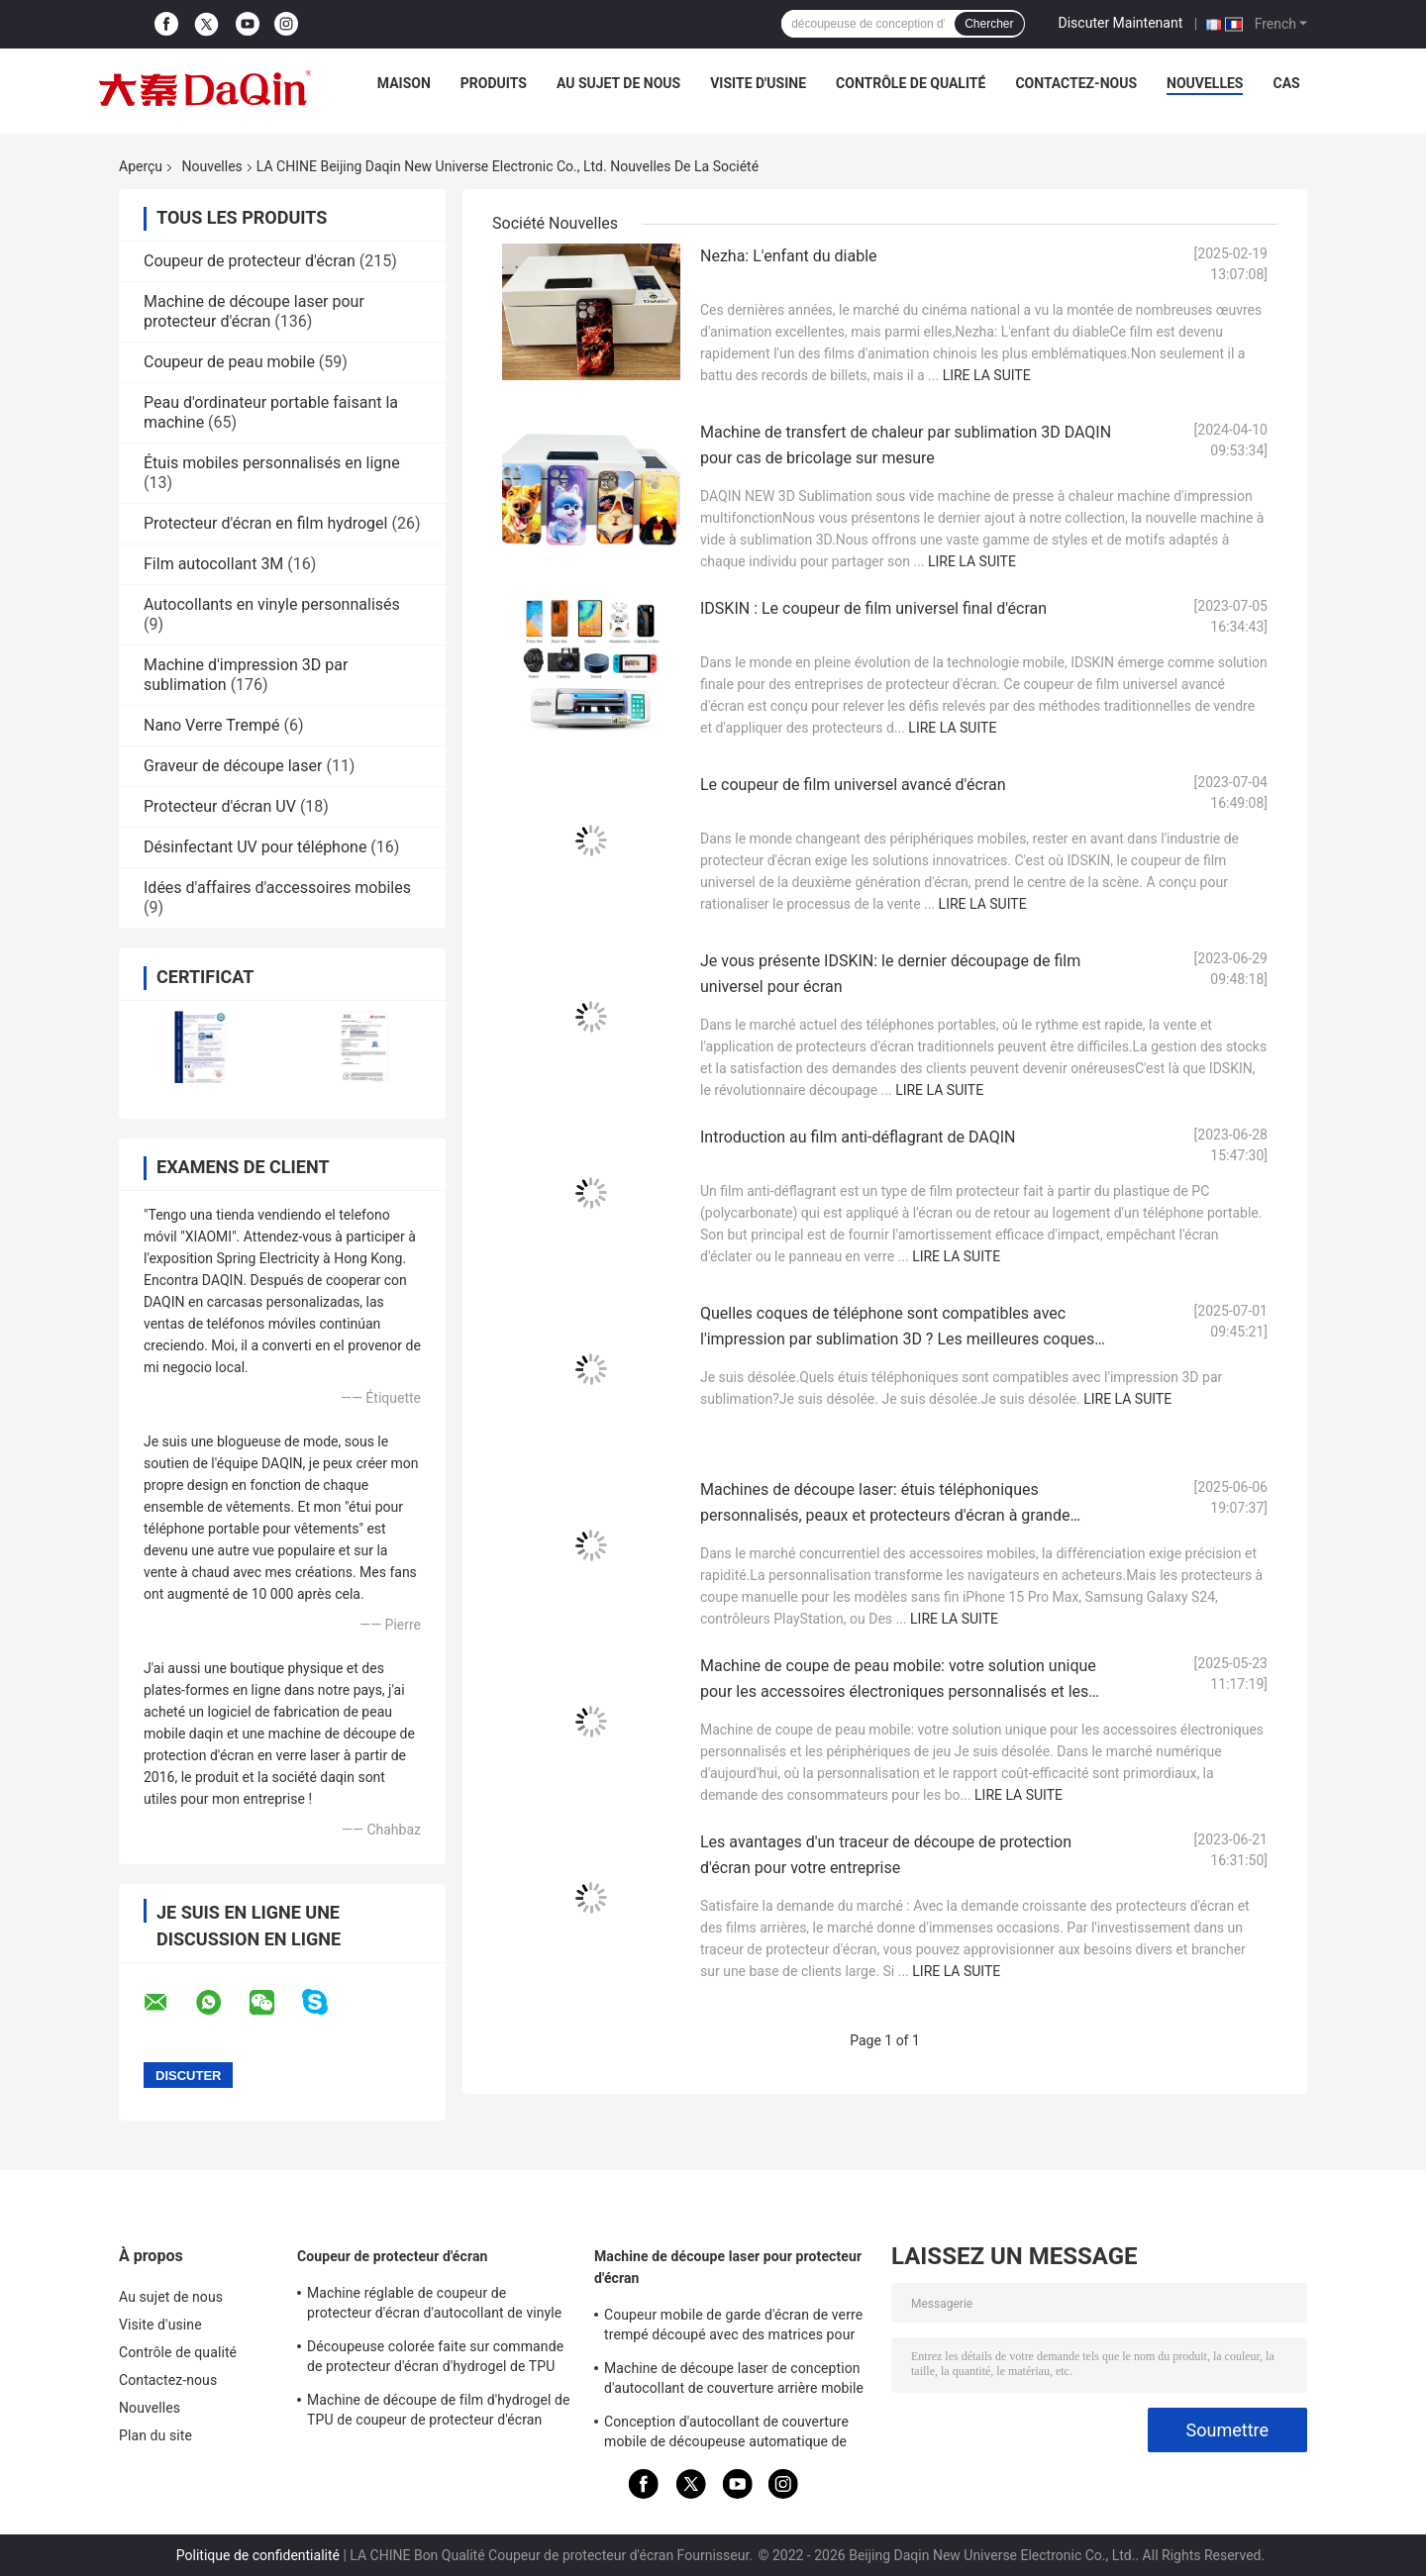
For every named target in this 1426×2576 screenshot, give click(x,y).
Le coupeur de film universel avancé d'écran (852, 784)
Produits (493, 83)
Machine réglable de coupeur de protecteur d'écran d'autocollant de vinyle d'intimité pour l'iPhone (434, 2306)
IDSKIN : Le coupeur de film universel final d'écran (873, 608)
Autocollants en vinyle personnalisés (272, 604)
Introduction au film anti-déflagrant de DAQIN (858, 1137)
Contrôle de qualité (910, 83)
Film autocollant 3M (213, 563)
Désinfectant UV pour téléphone (255, 847)
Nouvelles (1205, 83)
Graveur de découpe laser (233, 765)
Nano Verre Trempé (211, 725)
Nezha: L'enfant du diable (788, 256)
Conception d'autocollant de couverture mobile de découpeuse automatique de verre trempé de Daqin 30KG (726, 2434)
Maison (404, 83)
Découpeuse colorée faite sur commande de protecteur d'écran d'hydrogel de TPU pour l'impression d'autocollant (435, 2359)
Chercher (989, 24)
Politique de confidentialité (258, 2555)
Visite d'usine (758, 83)
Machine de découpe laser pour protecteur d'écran (254, 311)
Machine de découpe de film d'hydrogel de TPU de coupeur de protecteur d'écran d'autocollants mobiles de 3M (438, 2412)
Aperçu (140, 166)
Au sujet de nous (618, 83)
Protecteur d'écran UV (220, 806)
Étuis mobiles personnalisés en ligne (272, 462)
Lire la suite (987, 375)
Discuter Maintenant (1121, 23)
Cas (1286, 83)
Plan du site (155, 2435)
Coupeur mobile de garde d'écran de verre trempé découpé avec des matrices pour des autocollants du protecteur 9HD (733, 2327)
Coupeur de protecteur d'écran (250, 260)
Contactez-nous (1076, 83)
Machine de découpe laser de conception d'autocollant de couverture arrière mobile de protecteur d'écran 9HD (734, 2381)
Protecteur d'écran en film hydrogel (265, 523)
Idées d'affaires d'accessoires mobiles (277, 887)
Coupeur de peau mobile (229, 361)
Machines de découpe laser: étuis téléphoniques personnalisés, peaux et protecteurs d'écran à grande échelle (885, 1515)
